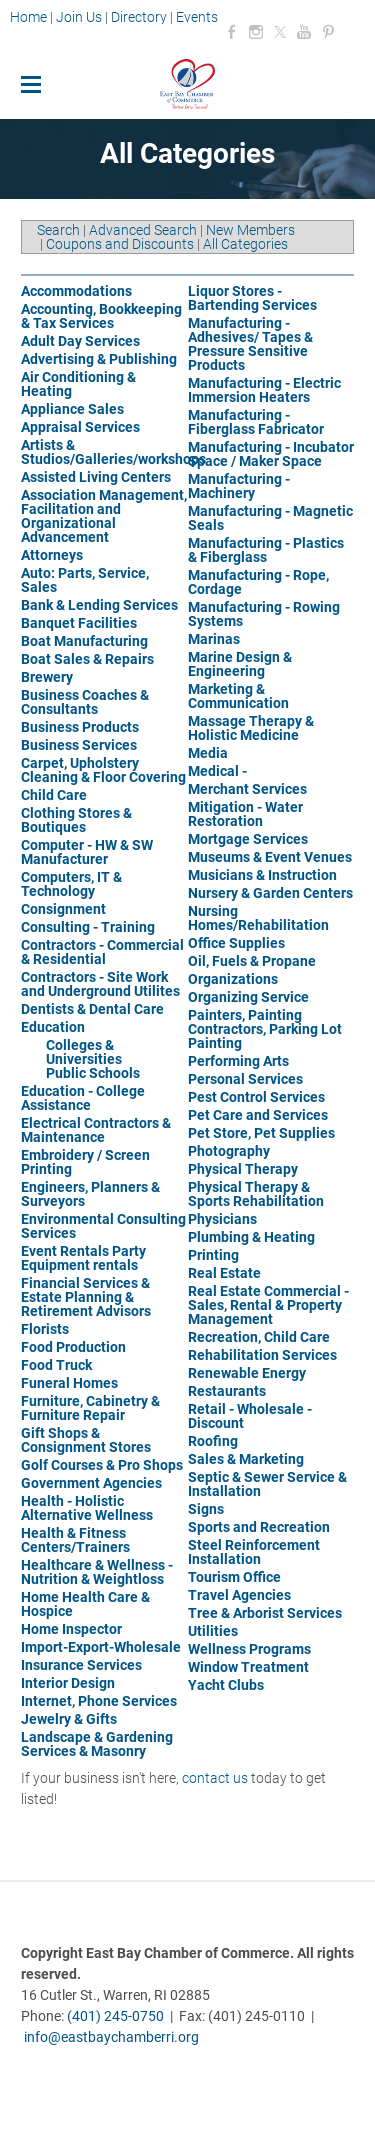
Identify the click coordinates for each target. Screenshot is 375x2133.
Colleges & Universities (84, 1052)
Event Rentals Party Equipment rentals (83, 1258)
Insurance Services (81, 1665)
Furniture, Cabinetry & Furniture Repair (90, 1408)
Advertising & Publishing (99, 359)
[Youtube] (304, 32)
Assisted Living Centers (96, 477)
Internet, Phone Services (99, 1701)
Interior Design (68, 1683)
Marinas (214, 639)
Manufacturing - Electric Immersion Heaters (264, 390)
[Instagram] (256, 32)
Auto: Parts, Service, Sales (85, 580)
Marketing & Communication (238, 696)
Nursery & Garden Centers (270, 893)
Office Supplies (236, 943)
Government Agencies (91, 1483)
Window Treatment (248, 1667)
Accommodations (76, 291)
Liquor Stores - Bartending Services (252, 298)
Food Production (73, 1347)
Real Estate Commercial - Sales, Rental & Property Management (268, 1305)
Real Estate (224, 1273)
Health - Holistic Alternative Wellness (87, 1508)
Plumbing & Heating (251, 1237)
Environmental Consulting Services (103, 1226)
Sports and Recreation (259, 1527)
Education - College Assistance (83, 1098)
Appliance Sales (72, 409)
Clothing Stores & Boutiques (76, 820)
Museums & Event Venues (270, 857)
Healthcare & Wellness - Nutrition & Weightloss (97, 1572)
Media (208, 753)
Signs (206, 1509)
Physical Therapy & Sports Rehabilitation (256, 1194)
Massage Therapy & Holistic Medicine (251, 728)
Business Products (80, 727)
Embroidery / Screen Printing (85, 1162)
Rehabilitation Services (262, 1355)
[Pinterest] (328, 32)
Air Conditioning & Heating (78, 384)
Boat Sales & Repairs (87, 659)
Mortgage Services (248, 839)
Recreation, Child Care (259, 1337)
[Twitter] (280, 32)
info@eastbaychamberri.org (111, 2037)
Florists (45, 1329)
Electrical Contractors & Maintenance (96, 1130)
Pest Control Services (256, 1097)
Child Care (54, 795)
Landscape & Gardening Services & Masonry (97, 1744)
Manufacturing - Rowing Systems (264, 614)
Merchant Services (247, 789)
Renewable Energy (247, 1373)
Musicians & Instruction (262, 875)
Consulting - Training (88, 927)
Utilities (213, 1631)
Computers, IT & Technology (71, 884)
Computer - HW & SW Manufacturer (87, 852)
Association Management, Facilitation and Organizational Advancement (104, 516)
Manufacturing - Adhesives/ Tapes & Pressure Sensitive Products (250, 344)
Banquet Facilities (79, 623)
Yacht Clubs (226, 1685)
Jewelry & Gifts (69, 1719)
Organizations (233, 979)
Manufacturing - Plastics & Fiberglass (266, 550)
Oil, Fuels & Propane (252, 961)
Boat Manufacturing (84, 641)
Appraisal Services (80, 427)
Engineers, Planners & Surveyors (90, 1194)
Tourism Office (234, 1577)
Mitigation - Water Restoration (245, 814)
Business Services (79, 745)
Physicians (222, 1219)
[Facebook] (232, 32)
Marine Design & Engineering (240, 664)
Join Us (79, 17)
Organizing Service (248, 997)
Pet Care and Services (258, 1115)
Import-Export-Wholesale (101, 1647)
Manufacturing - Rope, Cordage (258, 582)
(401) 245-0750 (115, 2016)
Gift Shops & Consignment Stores (86, 1440)
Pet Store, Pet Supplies (261, 1133)
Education (53, 1027)
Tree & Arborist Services (265, 1613)
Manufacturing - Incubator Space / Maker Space (271, 454)
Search (58, 230)
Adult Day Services (80, 341)
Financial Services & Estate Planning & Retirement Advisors (86, 1297)
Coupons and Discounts (120, 244)
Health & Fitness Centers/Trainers (75, 1540)
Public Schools (93, 1073)
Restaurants (227, 1391)
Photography (229, 1151)
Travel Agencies (239, 1595)
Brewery (47, 677)
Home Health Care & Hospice (85, 1604)
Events (197, 17)
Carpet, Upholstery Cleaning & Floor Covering (103, 770)
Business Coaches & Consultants (85, 702)
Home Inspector (71, 1629)
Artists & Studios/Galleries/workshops (113, 452)
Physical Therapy (243, 1169)
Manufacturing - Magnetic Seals (270, 518)
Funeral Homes (69, 1383)
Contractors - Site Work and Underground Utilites (100, 984)
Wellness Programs (249, 1649)
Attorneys (52, 555)
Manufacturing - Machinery (239, 486)
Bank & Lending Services (99, 605)
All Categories (245, 244)
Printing (213, 1255)
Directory (139, 17)
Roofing (213, 1441)
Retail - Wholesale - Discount (250, 1416)
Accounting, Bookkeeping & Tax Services (101, 316)
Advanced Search (143, 230)
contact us (215, 1778)
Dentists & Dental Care (92, 1009)
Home (30, 17)
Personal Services (245, 1079)
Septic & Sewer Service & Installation (267, 1484)
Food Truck (56, 1365)
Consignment (63, 909)
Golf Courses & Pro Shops (102, 1465)
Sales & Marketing (246, 1459)
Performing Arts (238, 1061)
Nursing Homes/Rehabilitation (258, 918)
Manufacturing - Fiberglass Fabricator (256, 422)
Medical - (217, 771)
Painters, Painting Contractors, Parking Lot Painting (265, 1029)
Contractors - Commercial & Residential (102, 952)
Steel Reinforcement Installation (254, 1552)
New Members (250, 230)
